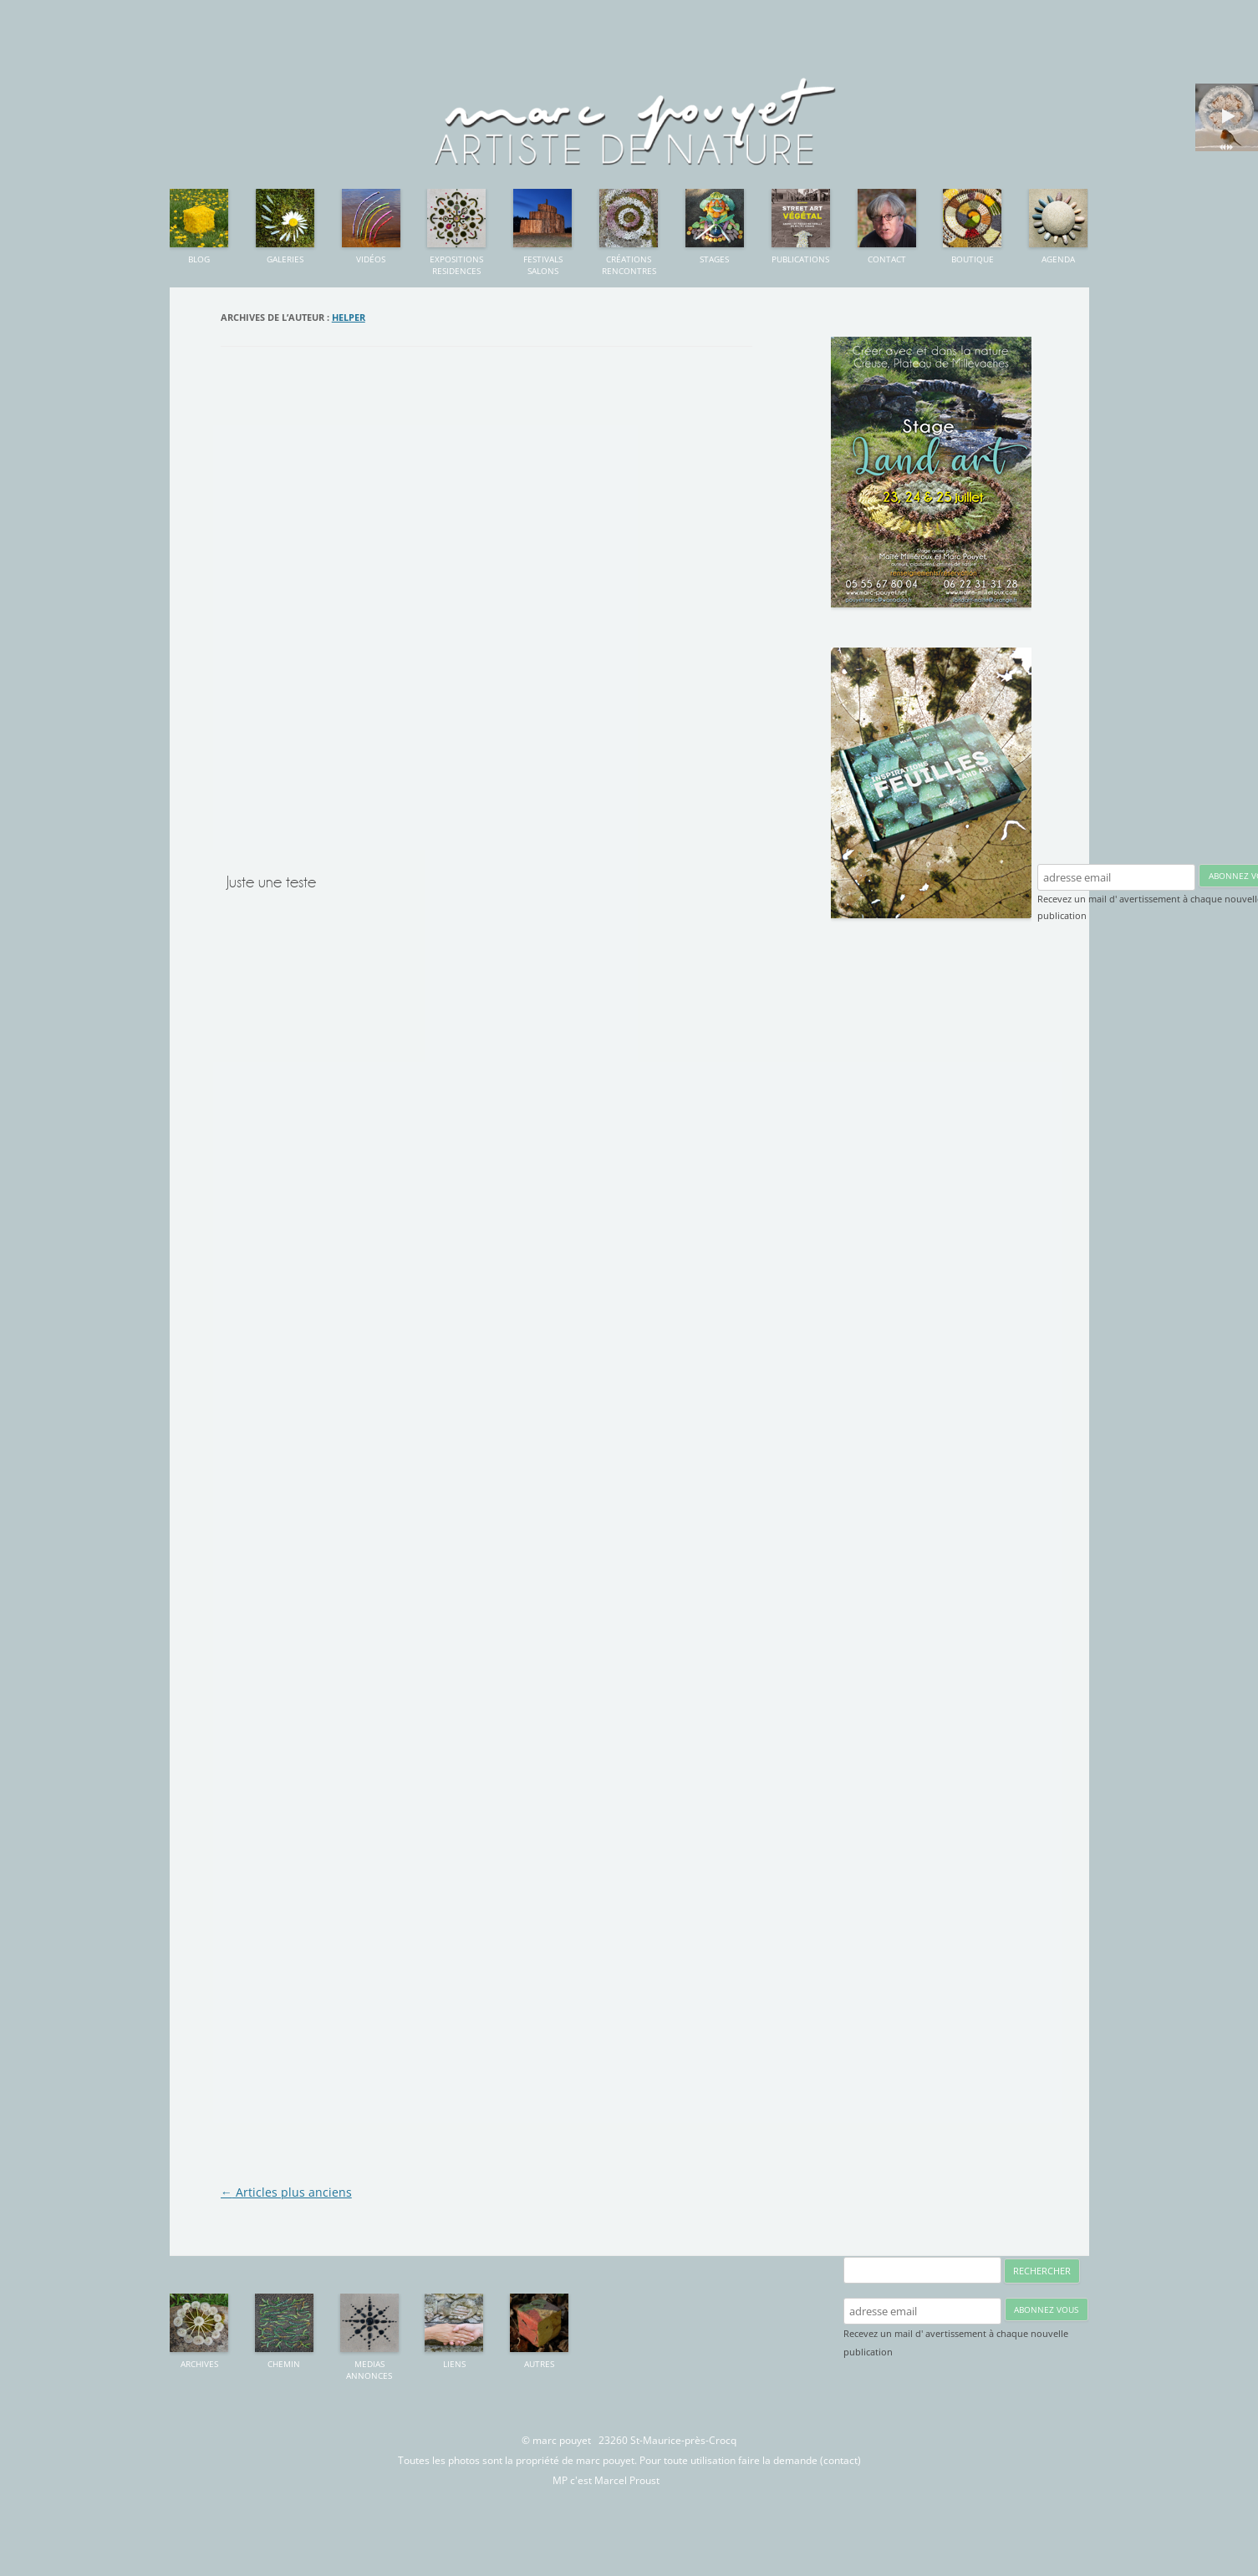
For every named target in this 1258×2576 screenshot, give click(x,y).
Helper (348, 317)
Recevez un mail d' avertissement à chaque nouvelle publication (955, 2342)
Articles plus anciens (286, 2192)
